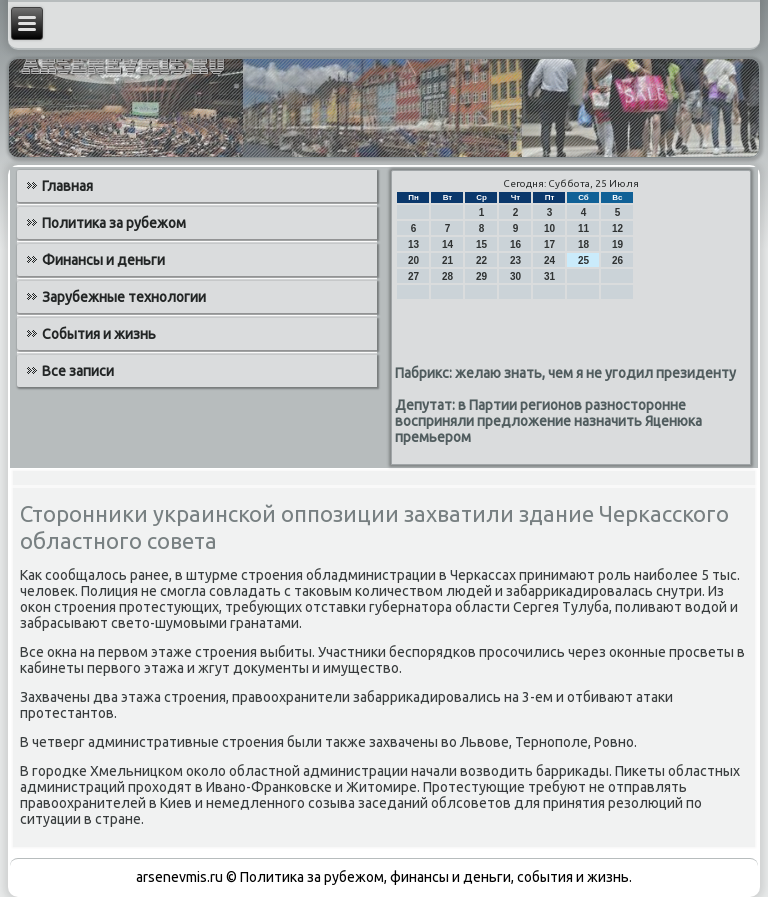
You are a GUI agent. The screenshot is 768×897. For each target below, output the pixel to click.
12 (617, 228)
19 (617, 244)
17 (549, 244)
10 (549, 228)
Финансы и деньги (103, 260)
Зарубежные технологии (124, 297)
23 (515, 260)
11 (583, 228)
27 (413, 276)
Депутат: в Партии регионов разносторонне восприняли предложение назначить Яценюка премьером (548, 421)
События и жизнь (99, 334)
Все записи (78, 371)
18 (583, 244)
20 (413, 260)
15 (481, 244)
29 (481, 276)
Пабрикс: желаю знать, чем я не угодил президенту (565, 373)
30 (515, 276)
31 (549, 276)
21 (447, 260)
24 (549, 260)
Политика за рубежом (114, 223)
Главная (67, 186)
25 (583, 260)
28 (447, 276)
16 (515, 244)
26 (617, 260)
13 (413, 244)
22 (481, 260)
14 (447, 244)
